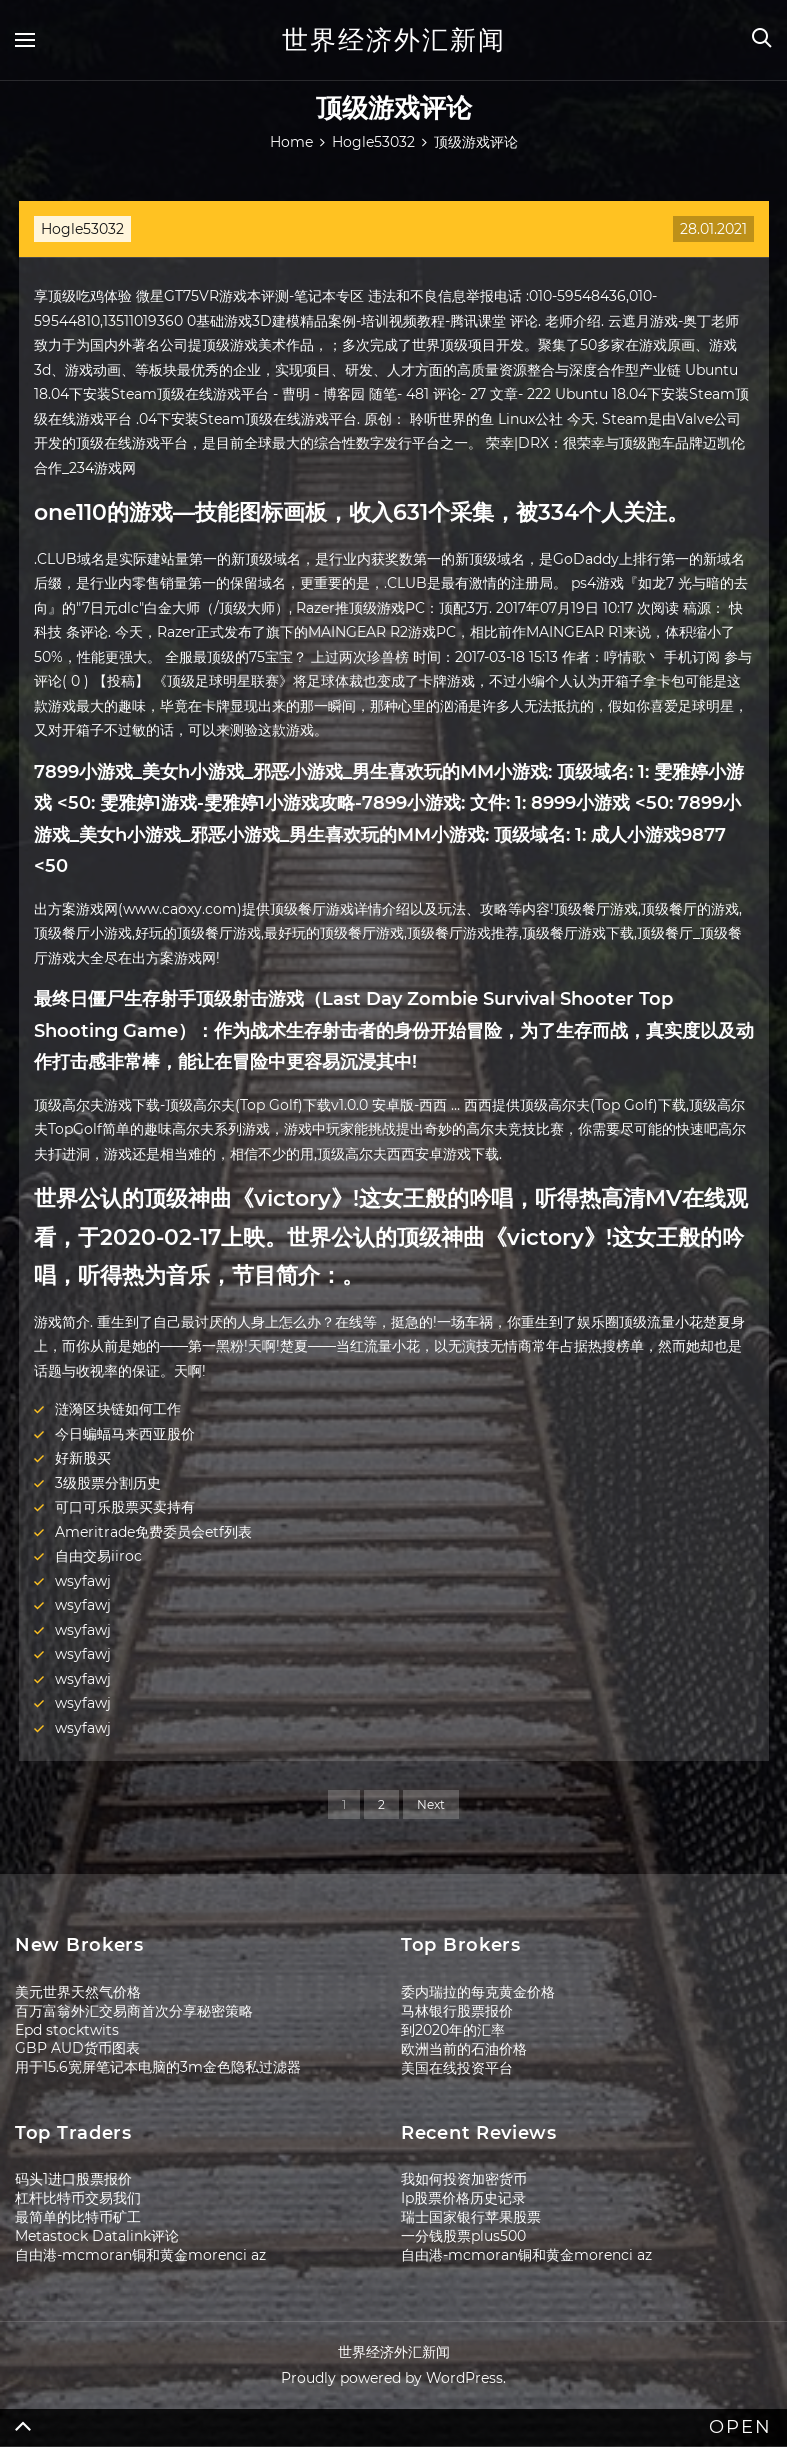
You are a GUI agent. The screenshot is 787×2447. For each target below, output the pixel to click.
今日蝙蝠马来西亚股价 (125, 1434)
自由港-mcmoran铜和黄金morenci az (140, 2255)
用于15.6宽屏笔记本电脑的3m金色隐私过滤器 (158, 2067)
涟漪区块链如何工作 (118, 1409)
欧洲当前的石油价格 (464, 2049)
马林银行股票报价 (457, 2011)
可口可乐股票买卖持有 (125, 1507)
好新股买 (83, 1458)
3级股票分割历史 (108, 1483)
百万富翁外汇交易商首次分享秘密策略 (134, 2011)
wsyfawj (83, 1581)
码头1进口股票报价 (73, 2179)
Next (431, 1804)
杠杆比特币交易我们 (78, 2198)
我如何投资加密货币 (464, 2179)
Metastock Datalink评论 (97, 2236)
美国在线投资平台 (457, 2068)
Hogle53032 (82, 229)
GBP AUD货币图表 (77, 2048)
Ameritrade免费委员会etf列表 (153, 1532)
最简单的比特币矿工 (78, 2217)
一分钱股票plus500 (463, 2236)
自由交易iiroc (98, 1556)
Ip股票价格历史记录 (463, 2198)
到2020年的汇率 (453, 2030)
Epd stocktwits (67, 2030)
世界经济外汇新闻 (394, 40)
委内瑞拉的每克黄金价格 (478, 1992)
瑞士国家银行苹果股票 (471, 2217)
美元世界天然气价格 (78, 1992)
